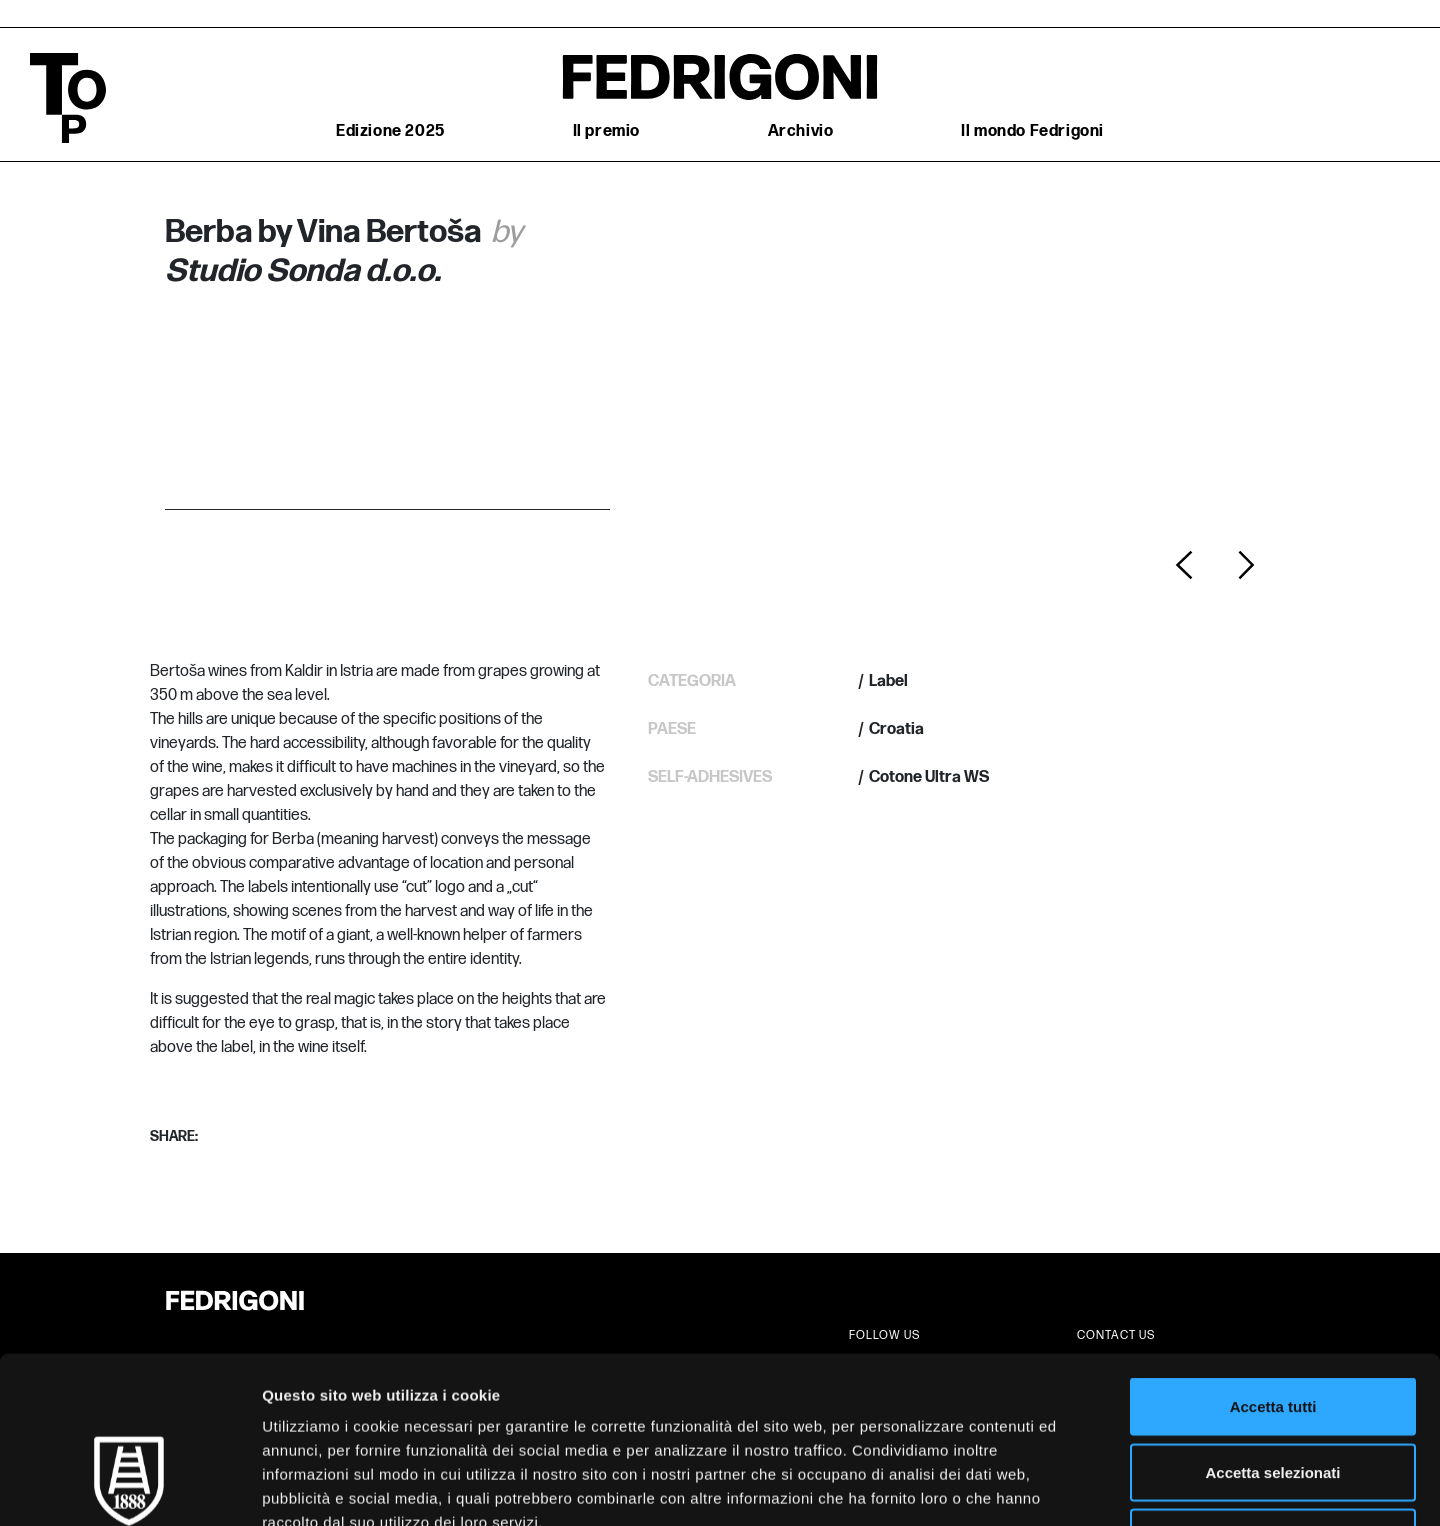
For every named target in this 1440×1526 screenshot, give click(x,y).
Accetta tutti (1273, 1263)
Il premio (606, 131)
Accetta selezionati (1272, 1329)
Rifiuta (1273, 1394)
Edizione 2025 (390, 131)
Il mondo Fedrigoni (1032, 131)
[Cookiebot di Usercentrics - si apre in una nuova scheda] (129, 1487)
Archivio (801, 131)
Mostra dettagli (1052, 1486)
